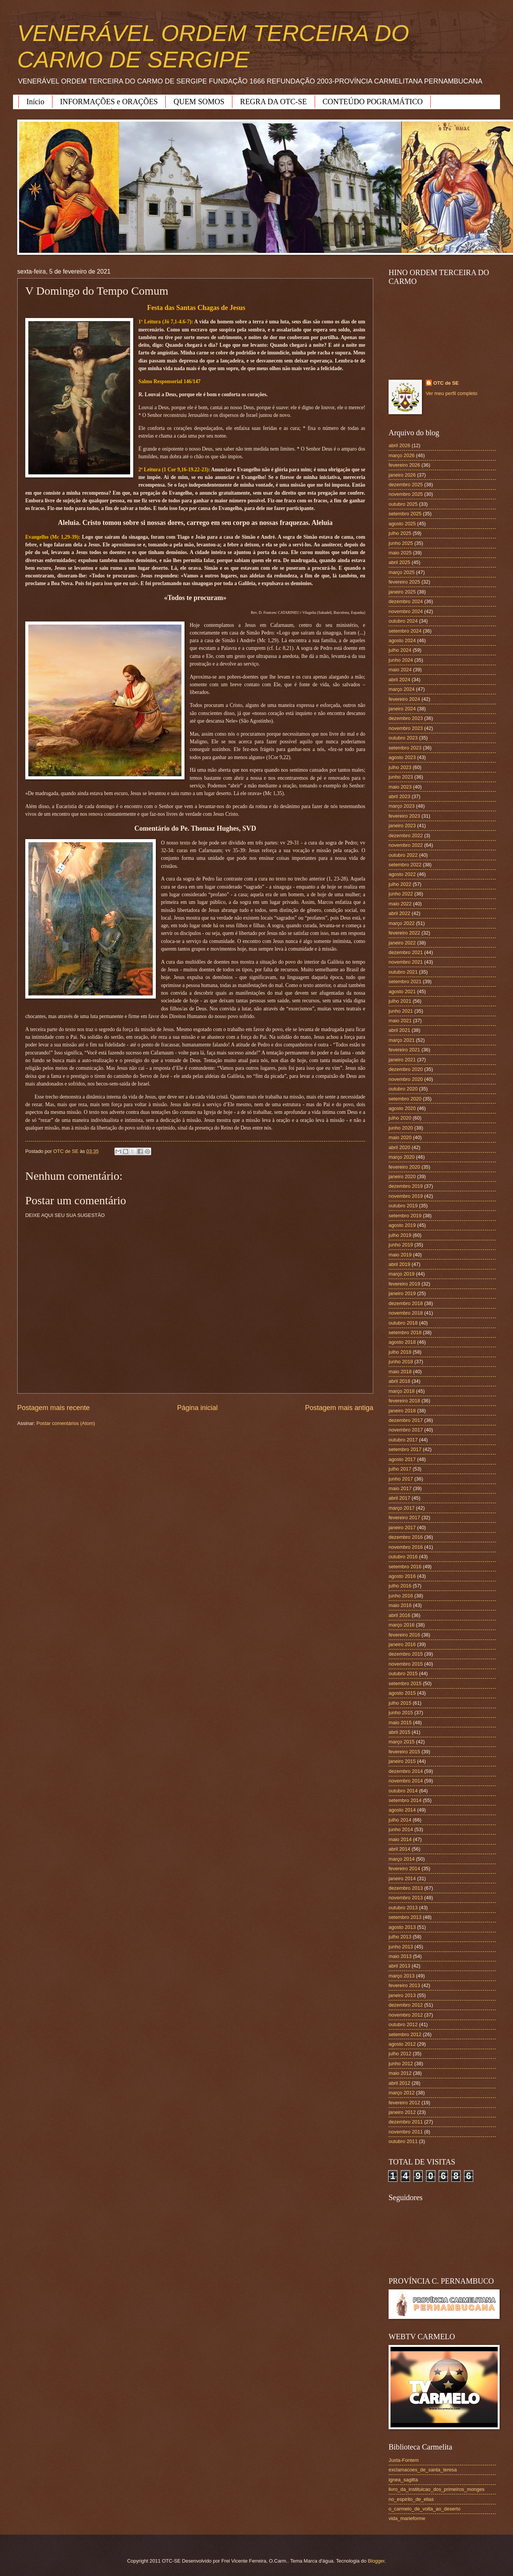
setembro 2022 (405, 864)
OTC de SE (446, 383)
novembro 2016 (406, 1547)
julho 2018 (400, 1352)
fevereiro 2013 (404, 1985)
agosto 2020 (402, 1108)
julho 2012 (400, 2053)
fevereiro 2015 (404, 1752)
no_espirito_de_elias (411, 2499)
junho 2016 (401, 1596)
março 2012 (402, 2093)
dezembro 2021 (406, 952)
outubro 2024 (403, 621)
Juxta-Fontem (404, 2460)
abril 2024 (399, 679)
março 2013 (402, 1976)
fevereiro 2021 (404, 1050)
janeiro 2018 (402, 1410)
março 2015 (402, 1742)
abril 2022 (399, 913)
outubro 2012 (403, 2024)
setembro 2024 (405, 631)
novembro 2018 (406, 1313)
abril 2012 (399, 2083)
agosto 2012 (402, 2044)
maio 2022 (400, 904)
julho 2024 (400, 650)
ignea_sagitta (403, 2480)
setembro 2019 (405, 1215)
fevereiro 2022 (404, 933)
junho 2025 (401, 543)
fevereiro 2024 (404, 699)
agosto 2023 (402, 757)
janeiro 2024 (402, 709)
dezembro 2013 (406, 1888)
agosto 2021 (402, 991)
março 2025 (402, 572)
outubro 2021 (403, 972)
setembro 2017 (405, 1449)
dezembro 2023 (406, 718)
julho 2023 (400, 767)
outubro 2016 (403, 1556)
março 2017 (402, 1508)
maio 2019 (400, 1255)
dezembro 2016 (406, 1537)
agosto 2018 (402, 1342)
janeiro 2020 (402, 1176)
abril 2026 (399, 445)
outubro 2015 (403, 1673)
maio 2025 (400, 553)
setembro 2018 (405, 1332)
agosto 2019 (402, 1225)
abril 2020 (399, 1147)
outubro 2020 (403, 1089)
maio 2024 (400, 669)
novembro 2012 (406, 2015)
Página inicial (197, 1408)
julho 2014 (400, 1820)
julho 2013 (400, 1937)
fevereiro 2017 (404, 1517)
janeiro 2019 (402, 1293)
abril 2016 (399, 1615)
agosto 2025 (402, 523)
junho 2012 (401, 2063)
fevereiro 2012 (404, 2102)
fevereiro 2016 (404, 1635)
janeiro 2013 (402, 1995)
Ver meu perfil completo (451, 393)
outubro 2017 (403, 1440)
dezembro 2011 (406, 2122)
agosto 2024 (402, 640)
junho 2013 (401, 1947)
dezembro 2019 (406, 1186)
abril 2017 (399, 1498)
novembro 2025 (406, 494)
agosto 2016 (402, 1576)
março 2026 (402, 455)
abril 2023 (399, 796)
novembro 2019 (406, 1196)
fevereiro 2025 (404, 582)
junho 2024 (401, 660)
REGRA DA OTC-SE (273, 101)
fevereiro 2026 (404, 465)
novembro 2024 (406, 611)
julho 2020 (400, 1118)
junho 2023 (401, 777)
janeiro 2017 (402, 1527)
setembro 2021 (405, 981)
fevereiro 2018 (404, 1401)
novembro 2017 (406, 1430)
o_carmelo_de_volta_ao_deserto (425, 2509)
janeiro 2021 (402, 1060)
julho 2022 (400, 884)
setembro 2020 (405, 1099)
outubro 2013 (403, 1907)
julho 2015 (400, 1703)
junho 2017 (401, 1479)
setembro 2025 (405, 514)
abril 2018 (399, 1381)
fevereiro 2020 (404, 1167)
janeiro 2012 (402, 2112)
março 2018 (402, 1391)
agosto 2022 (402, 874)
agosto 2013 (402, 1927)
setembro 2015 (405, 1683)
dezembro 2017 (406, 1420)
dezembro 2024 (406, 601)
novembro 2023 (406, 728)
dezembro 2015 (406, 1654)
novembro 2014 (406, 1781)
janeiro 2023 (402, 825)
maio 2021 (400, 1020)
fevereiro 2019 (404, 1284)
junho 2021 (401, 1011)
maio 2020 (400, 1137)
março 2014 (402, 1859)
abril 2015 (399, 1732)
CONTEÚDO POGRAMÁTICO (373, 101)
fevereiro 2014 (404, 1868)
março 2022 (402, 923)
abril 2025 (399, 562)
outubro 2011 (403, 2141)
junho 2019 (401, 1245)
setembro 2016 (405, 1566)
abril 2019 (399, 1264)
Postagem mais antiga (339, 1408)
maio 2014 (400, 1839)
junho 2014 (401, 1829)
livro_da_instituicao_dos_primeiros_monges (436, 2489)
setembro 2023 (405, 748)
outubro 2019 (403, 1205)
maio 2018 (400, 1371)
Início (35, 101)
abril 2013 (399, 1966)
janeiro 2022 (402, 943)
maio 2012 (400, 2073)
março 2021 (402, 1040)
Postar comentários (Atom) (65, 1423)
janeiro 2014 (402, 1878)
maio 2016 (400, 1605)
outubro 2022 (403, 855)
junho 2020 (401, 1128)
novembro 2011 (406, 2132)
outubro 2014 (403, 1791)
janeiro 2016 (402, 1644)
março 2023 (402, 806)
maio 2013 (400, 1956)
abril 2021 (399, 1030)
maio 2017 (400, 1488)
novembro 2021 (406, 962)
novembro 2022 (406, 845)
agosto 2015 (402, 1693)
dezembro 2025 (406, 484)
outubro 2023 (403, 738)
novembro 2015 (406, 1664)
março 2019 (402, 1274)
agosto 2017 (402, 1459)
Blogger (376, 2561)
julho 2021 (400, 1001)
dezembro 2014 (406, 1771)
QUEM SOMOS (198, 101)
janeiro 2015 (402, 1761)
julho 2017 (400, 1469)
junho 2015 (401, 1712)
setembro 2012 (405, 2034)
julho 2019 (400, 1235)
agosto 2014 (402, 1810)
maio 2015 (400, 1722)
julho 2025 (400, 533)
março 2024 (402, 689)
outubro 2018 (403, 1323)
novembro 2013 (406, 1897)
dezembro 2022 (406, 835)
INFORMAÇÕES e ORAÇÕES (109, 101)
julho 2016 (400, 1586)
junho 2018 (401, 1361)
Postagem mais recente (53, 1408)
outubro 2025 (403, 504)
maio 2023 (400, 787)
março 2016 (402, 1625)
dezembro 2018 (406, 1303)
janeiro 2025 (402, 592)
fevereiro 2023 (404, 816)
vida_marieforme (407, 2518)
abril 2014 (399, 1849)
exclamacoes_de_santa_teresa (423, 2470)
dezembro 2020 (406, 1069)
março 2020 (402, 1157)
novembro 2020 (406, 1079)
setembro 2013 (405, 1917)
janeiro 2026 (402, 475)
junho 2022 (401, 894)
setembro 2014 (405, 1800)
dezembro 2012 (406, 2005)
